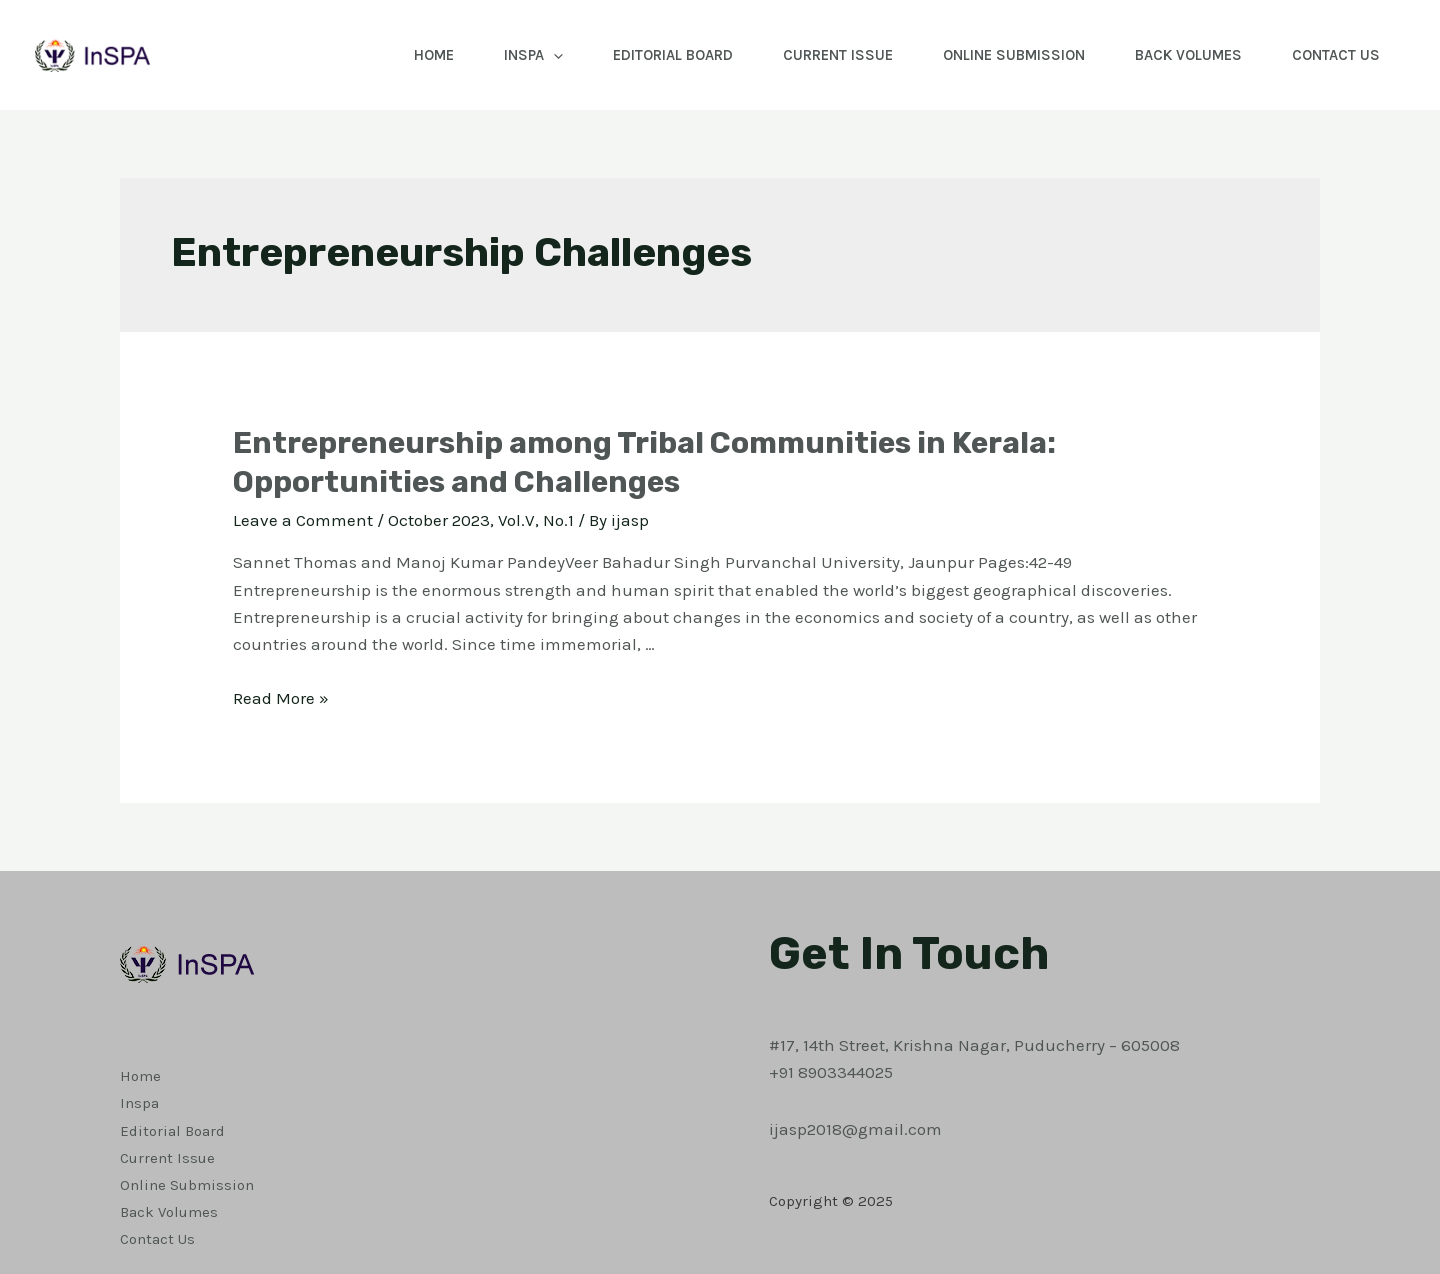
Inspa (533, 55)
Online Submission (1014, 55)
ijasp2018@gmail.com (855, 1129)
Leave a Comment (303, 520)
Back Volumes (1188, 55)
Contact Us (1336, 55)
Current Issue (838, 55)
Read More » (281, 698)
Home (434, 55)
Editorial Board (673, 55)
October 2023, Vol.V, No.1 (481, 520)
